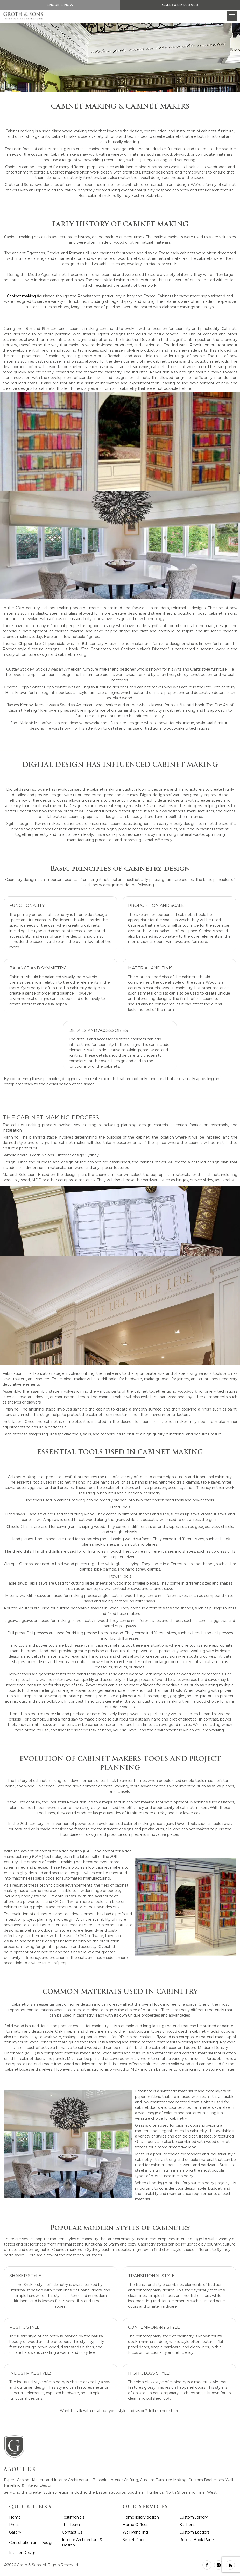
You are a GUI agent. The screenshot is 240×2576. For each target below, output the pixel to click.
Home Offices (135, 2524)
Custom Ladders (194, 2532)
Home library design (141, 2517)
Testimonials (73, 2517)
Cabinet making (21, 296)
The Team (71, 2524)
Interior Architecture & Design (82, 2542)
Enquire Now (60, 5)
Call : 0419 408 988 (180, 5)
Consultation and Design (31, 2542)
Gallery (15, 2532)
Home (15, 2517)
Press (14, 2524)
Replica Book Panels (197, 2539)
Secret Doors (134, 2539)
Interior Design (22, 2552)
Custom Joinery (193, 2517)
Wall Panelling (135, 2532)
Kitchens (187, 2524)
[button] (232, 16)
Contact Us (72, 2532)
